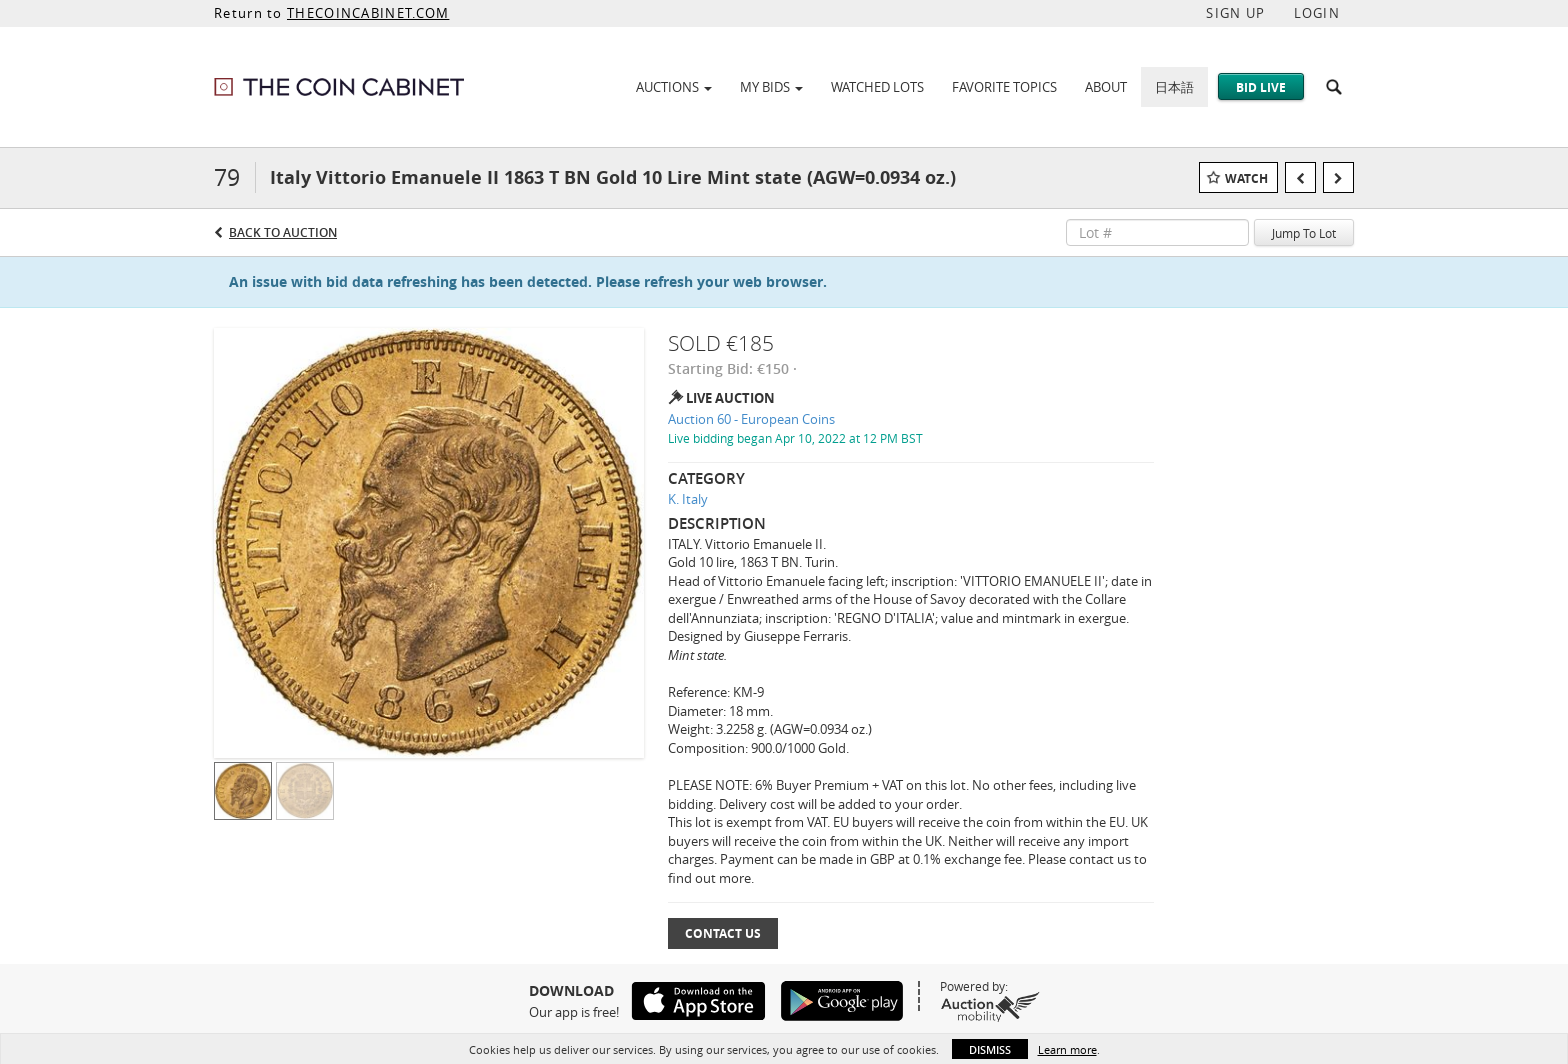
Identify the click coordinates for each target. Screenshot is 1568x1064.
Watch (1246, 178)
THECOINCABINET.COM (368, 13)
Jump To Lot (1304, 233)
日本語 (1174, 87)
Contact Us (723, 933)
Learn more (1067, 1049)
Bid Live (1261, 87)
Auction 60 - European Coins (751, 419)
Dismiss (990, 1049)
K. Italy (688, 499)
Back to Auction (283, 232)
